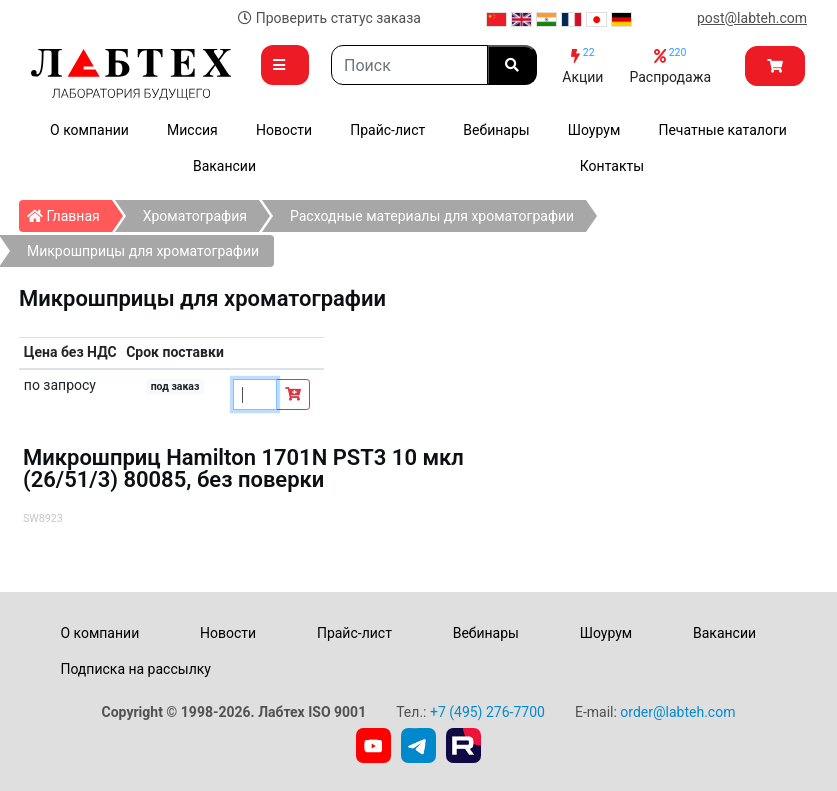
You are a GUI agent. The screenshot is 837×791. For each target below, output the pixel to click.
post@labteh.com (752, 18)
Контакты (612, 166)
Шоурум (594, 130)
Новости (284, 130)
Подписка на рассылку (135, 669)
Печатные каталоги (722, 130)
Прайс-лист (387, 130)
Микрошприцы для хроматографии (143, 251)
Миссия (192, 130)
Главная (69, 212)
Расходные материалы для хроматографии (432, 216)
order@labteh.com (677, 712)
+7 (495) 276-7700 (487, 712)
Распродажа (670, 65)
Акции (582, 65)
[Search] (409, 65)
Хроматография (195, 216)
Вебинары (496, 130)
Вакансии (224, 166)
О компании (89, 130)
